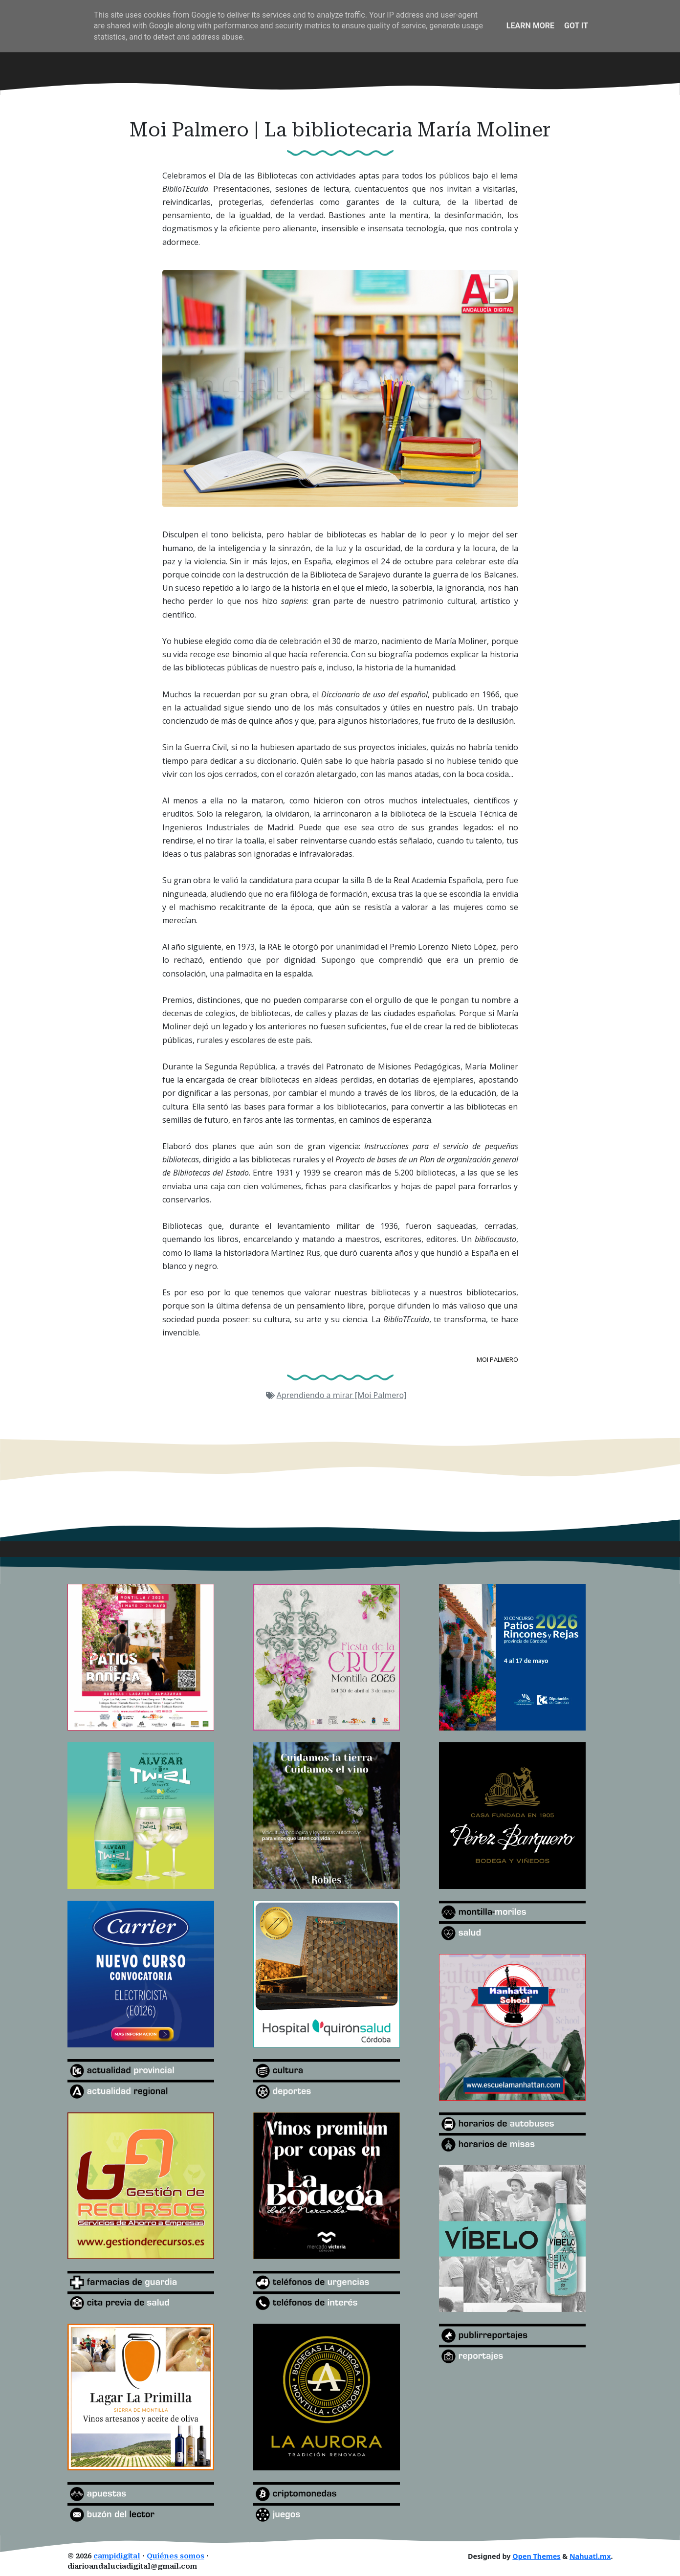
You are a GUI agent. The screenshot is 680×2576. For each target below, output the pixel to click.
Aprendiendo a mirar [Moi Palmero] (342, 1395)
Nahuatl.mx (590, 2556)
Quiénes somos (175, 2556)
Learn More (530, 25)
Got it (576, 25)
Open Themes (536, 2556)
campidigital (116, 2556)
